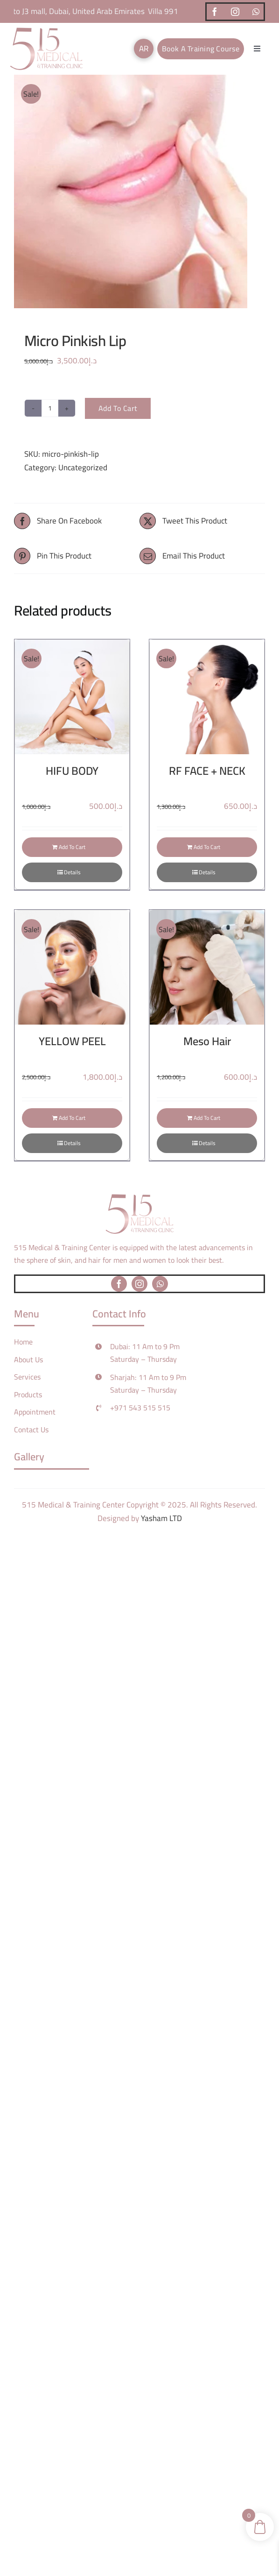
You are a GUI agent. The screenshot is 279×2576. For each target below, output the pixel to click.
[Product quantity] (50, 408)
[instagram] (235, 12)
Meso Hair (207, 1041)
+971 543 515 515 (140, 1408)
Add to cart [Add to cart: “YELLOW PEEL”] (72, 1117)
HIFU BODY (72, 770)
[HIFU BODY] (72, 696)
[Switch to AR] (143, 48)
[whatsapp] (256, 12)
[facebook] (215, 12)
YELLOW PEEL (72, 1041)
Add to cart (118, 408)
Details (72, 872)
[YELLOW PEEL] (72, 967)
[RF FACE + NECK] (207, 696)
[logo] (46, 31)
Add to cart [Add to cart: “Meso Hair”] (207, 1117)
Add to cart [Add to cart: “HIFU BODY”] (72, 847)
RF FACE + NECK (207, 770)
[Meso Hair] (207, 967)
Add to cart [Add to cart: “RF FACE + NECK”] (207, 847)
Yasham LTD (161, 1518)
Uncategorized (82, 467)
